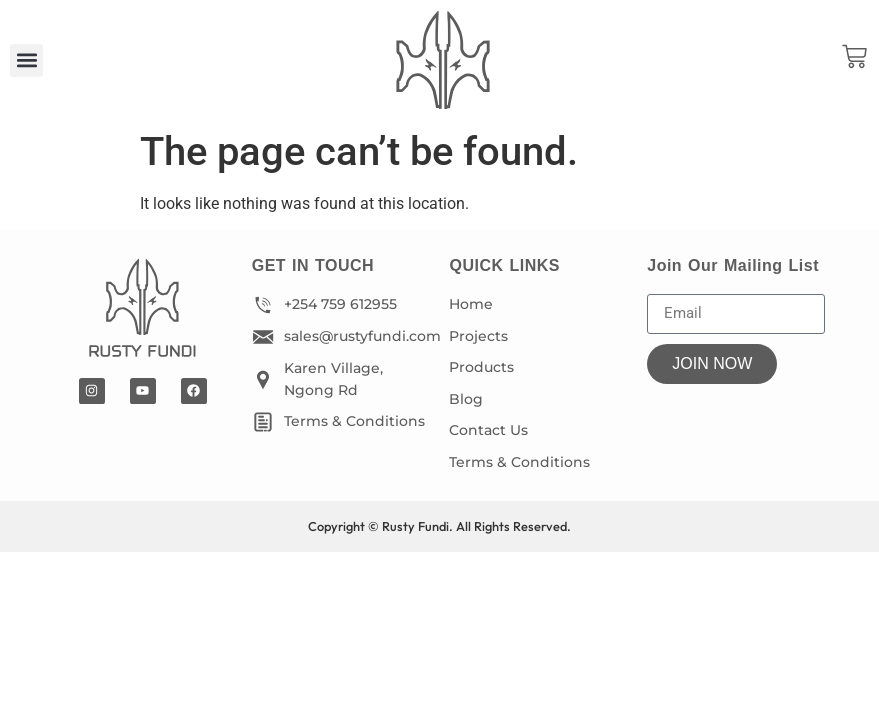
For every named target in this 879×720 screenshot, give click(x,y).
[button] (26, 60)
